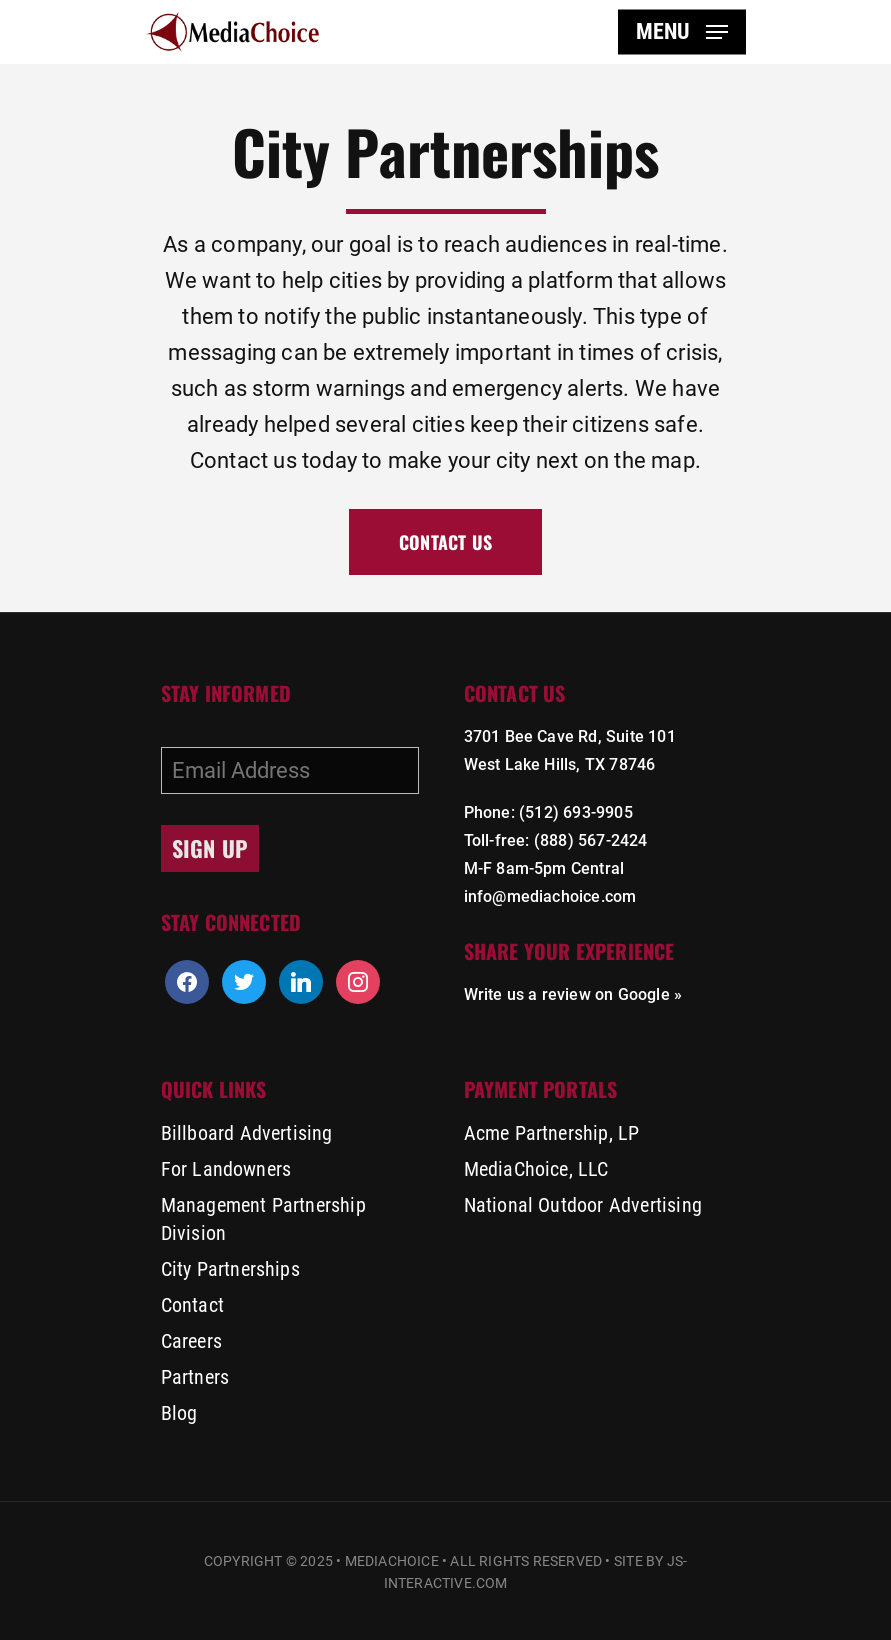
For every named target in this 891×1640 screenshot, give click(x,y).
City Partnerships (230, 1269)
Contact (192, 1305)
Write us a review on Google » (573, 994)
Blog (179, 1413)
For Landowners (226, 1169)
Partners (195, 1377)
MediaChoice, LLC (536, 1169)
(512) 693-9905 (576, 812)
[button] (682, 32)
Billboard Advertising (247, 1133)
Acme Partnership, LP (552, 1133)
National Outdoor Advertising (583, 1205)
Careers (191, 1341)
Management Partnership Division (263, 1219)
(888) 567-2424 (591, 840)
